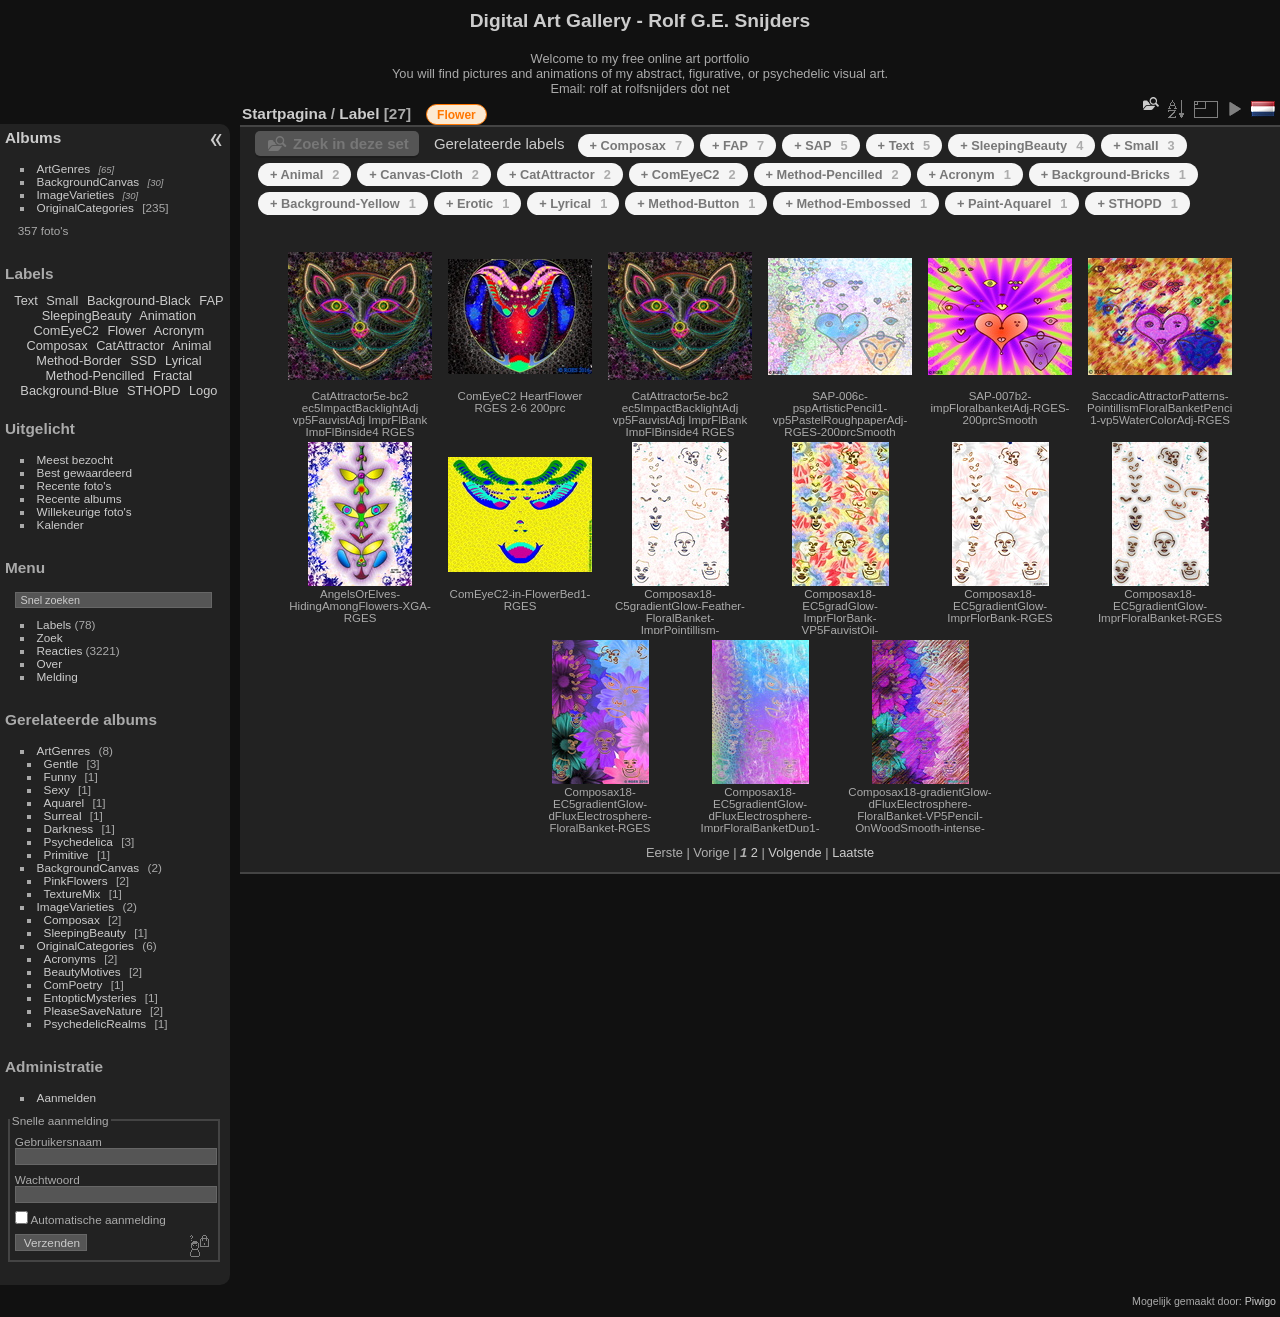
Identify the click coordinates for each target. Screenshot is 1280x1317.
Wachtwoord (47, 1179)
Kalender (60, 524)
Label (359, 113)
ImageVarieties (76, 194)
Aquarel (64, 802)
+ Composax (636, 145)
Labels (54, 624)
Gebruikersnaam (58, 1141)
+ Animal (304, 174)
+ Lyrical (573, 203)
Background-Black (139, 300)
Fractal (172, 375)
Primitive (66, 854)
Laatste (853, 852)
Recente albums (79, 498)
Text (25, 300)
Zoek (50, 637)
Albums (33, 137)
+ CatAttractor (560, 174)
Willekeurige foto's (84, 511)
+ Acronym (970, 174)
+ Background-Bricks (1113, 174)
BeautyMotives (82, 971)
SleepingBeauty (87, 315)
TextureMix (72, 893)
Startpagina (284, 113)
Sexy (57, 789)
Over (50, 663)
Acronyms (70, 958)
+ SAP (820, 145)
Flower (127, 330)
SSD (143, 360)
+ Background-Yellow (343, 203)
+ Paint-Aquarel (1012, 203)
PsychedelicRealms (95, 1023)
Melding (57, 676)
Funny (60, 776)
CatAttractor (130, 345)
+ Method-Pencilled (832, 174)
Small (62, 300)
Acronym (179, 330)
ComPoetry (73, 984)
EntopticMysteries (90, 997)
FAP (211, 300)
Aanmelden (67, 1097)
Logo (203, 390)
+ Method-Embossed (856, 203)
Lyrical (183, 360)
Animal (191, 345)
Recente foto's (74, 485)
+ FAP (738, 145)
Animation (167, 315)
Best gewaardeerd (85, 472)
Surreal (63, 815)
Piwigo (1260, 1301)
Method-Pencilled (95, 375)
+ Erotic (477, 203)
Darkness (69, 828)
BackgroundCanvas (88, 181)
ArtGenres (64, 168)
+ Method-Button (696, 203)
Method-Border (78, 360)
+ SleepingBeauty (1021, 145)
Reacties (60, 650)
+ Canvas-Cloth (424, 174)
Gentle (61, 763)
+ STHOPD (1137, 203)
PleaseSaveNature (93, 1010)
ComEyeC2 (66, 330)
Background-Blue (69, 390)
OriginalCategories (85, 207)
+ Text (904, 145)
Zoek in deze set (351, 143)
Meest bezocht (75, 459)
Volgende (794, 852)
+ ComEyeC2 (688, 174)
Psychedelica (78, 841)
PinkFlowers (76, 880)
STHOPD (153, 390)
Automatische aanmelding (90, 1219)
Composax (56, 345)
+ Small (1143, 145)
